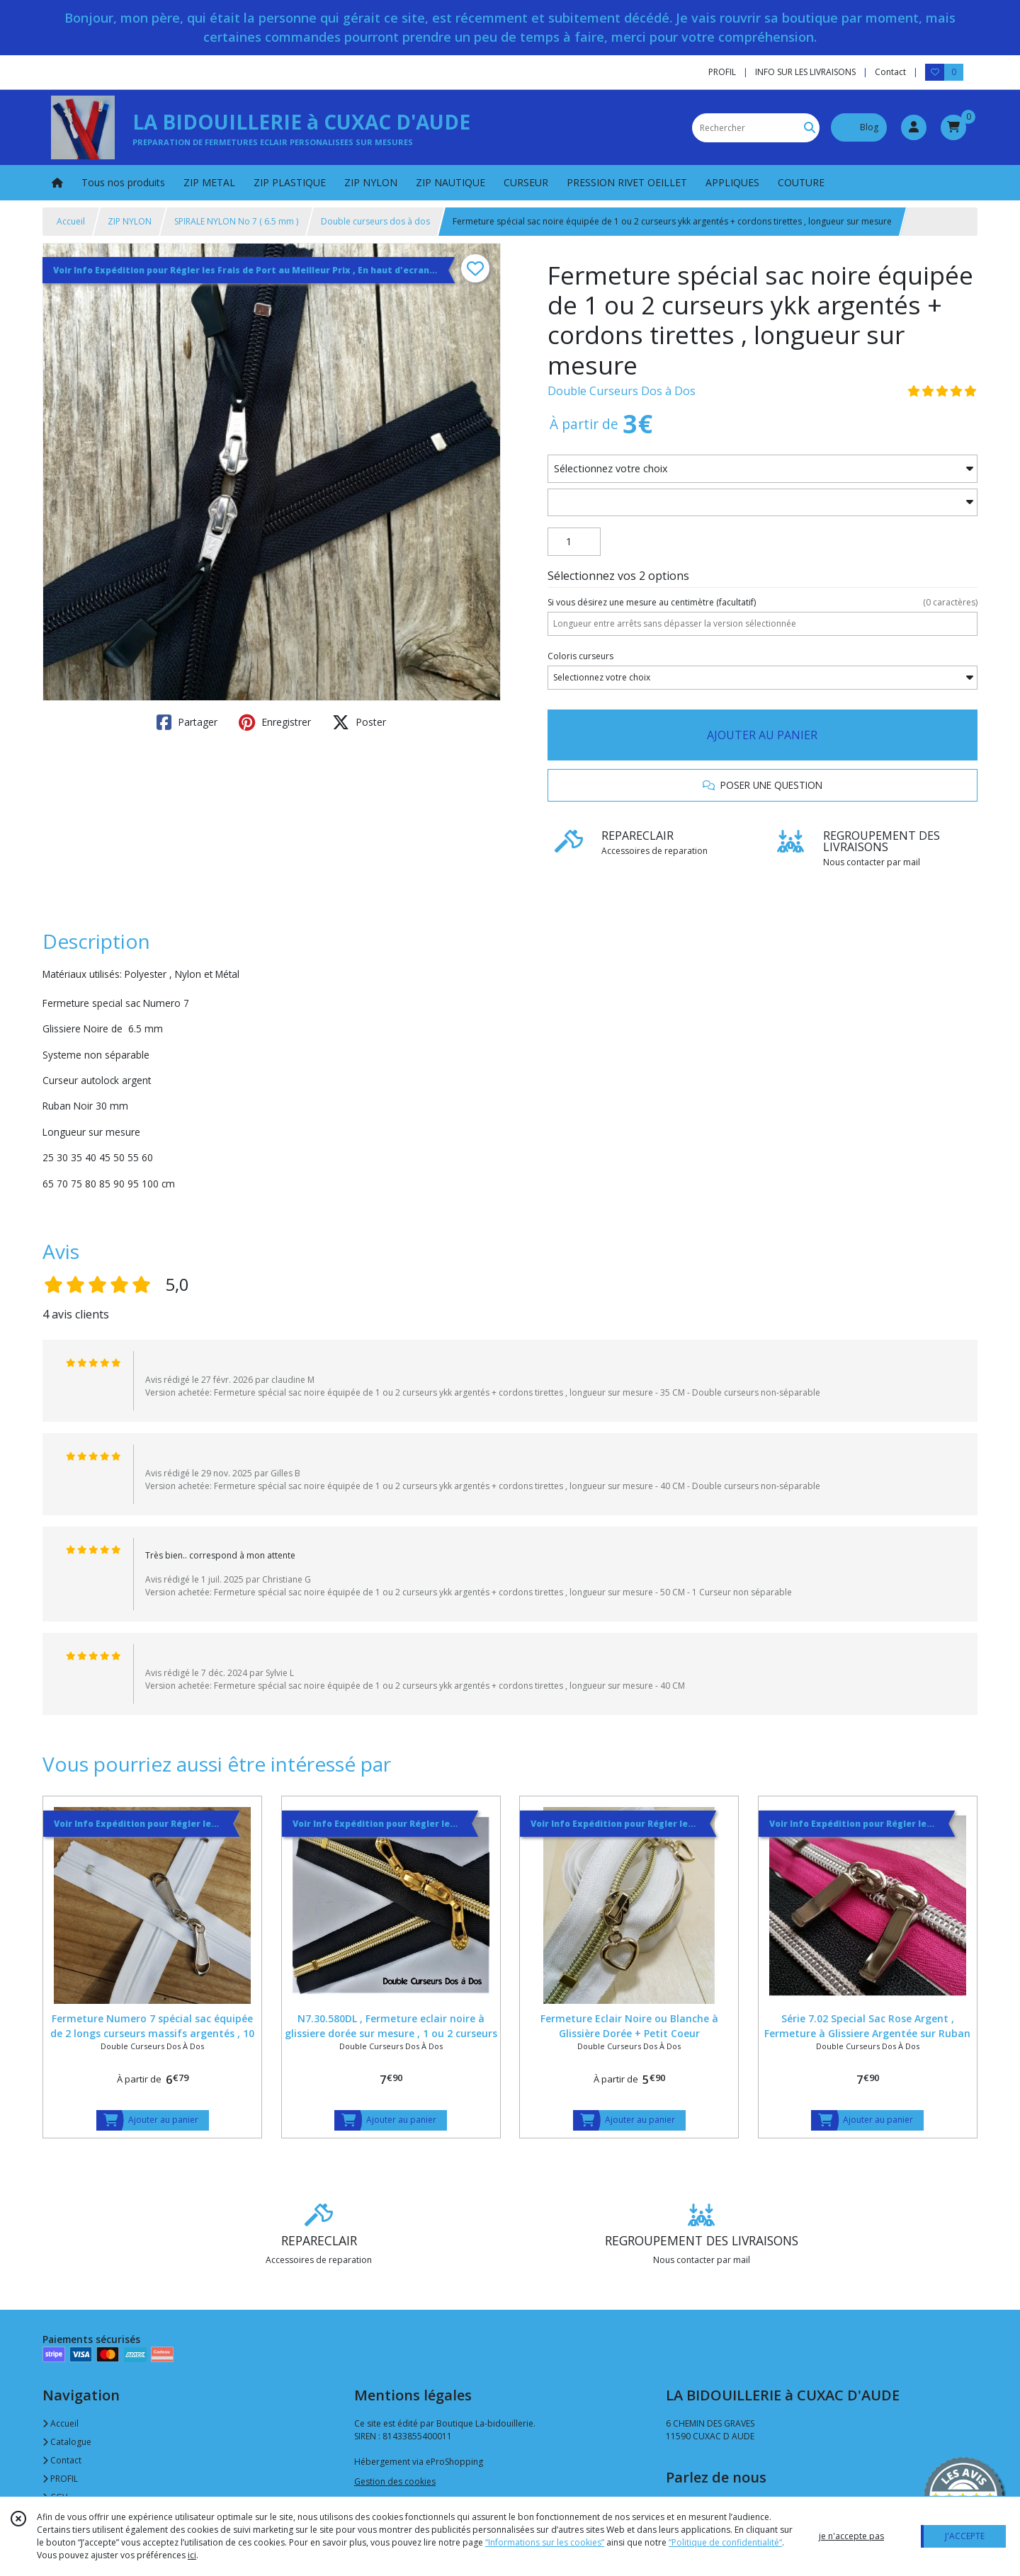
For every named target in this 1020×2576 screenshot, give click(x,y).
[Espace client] (913, 127)
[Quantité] (574, 542)
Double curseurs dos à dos (375, 221)
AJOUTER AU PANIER (762, 735)
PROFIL (60, 2479)
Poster (359, 722)
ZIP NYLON (130, 221)
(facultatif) (763, 602)
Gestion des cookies (395, 2481)
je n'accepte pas (851, 2536)
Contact (890, 72)
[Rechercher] (809, 128)
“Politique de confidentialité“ (725, 2542)
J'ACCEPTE (965, 2536)
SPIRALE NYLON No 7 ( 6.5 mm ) (236, 221)
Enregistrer (275, 722)
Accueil (71, 221)
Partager (187, 722)
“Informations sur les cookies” (544, 2542)
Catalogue (66, 2442)
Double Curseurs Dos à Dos (622, 391)
